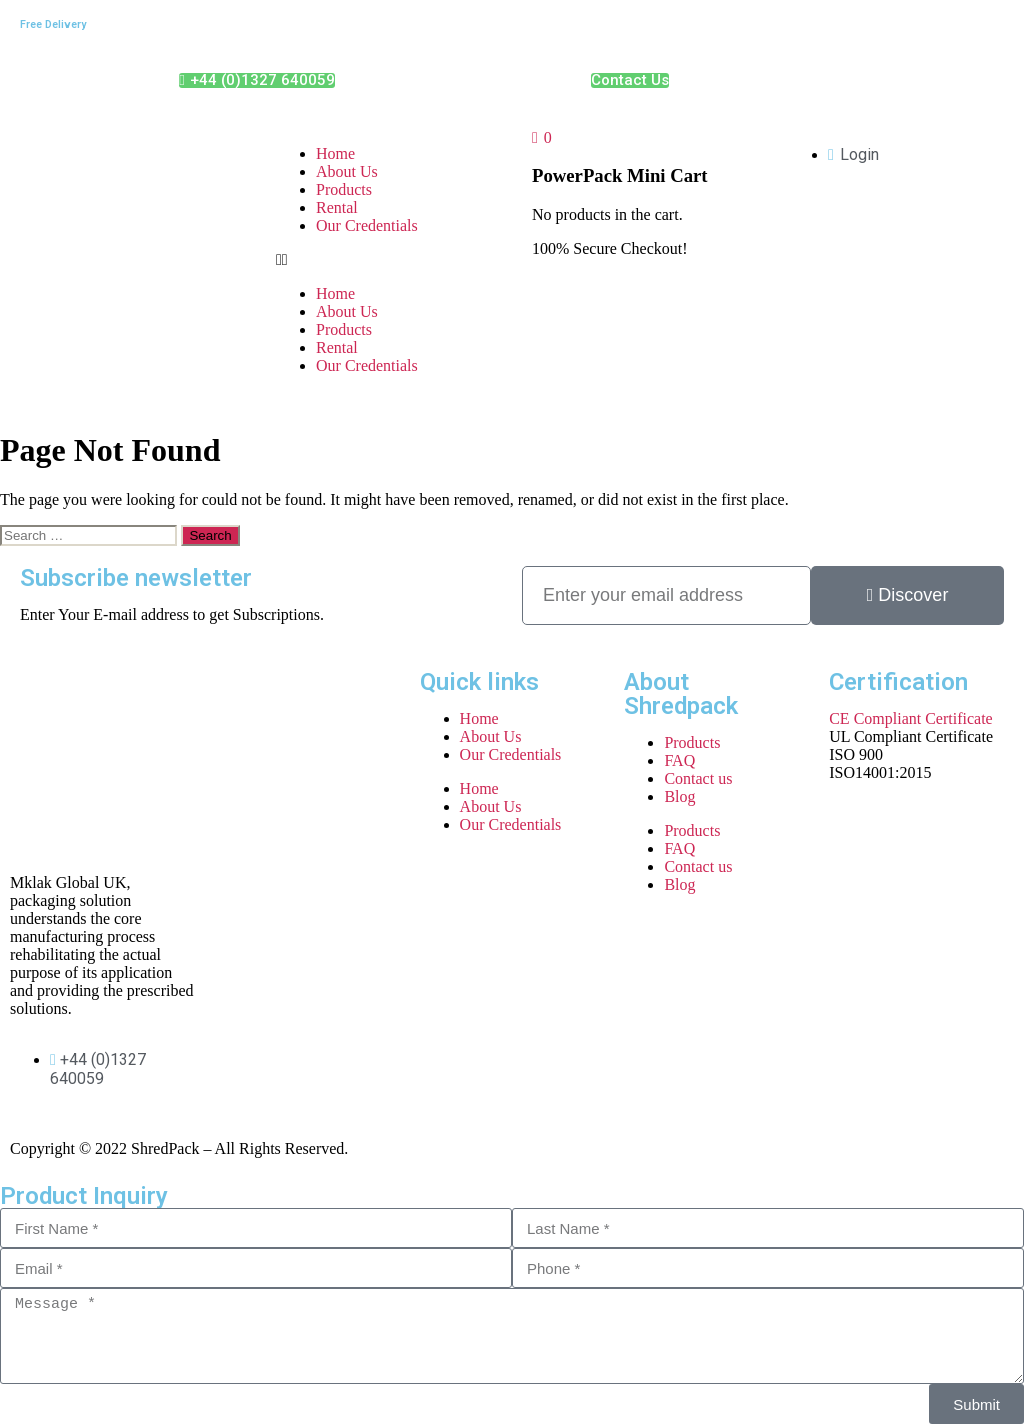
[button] (384, 260)
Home (335, 153)
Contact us (698, 778)
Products (344, 189)
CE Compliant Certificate (911, 718)
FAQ (679, 760)
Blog (679, 796)
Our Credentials (367, 225)
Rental (337, 207)
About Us (347, 171)
